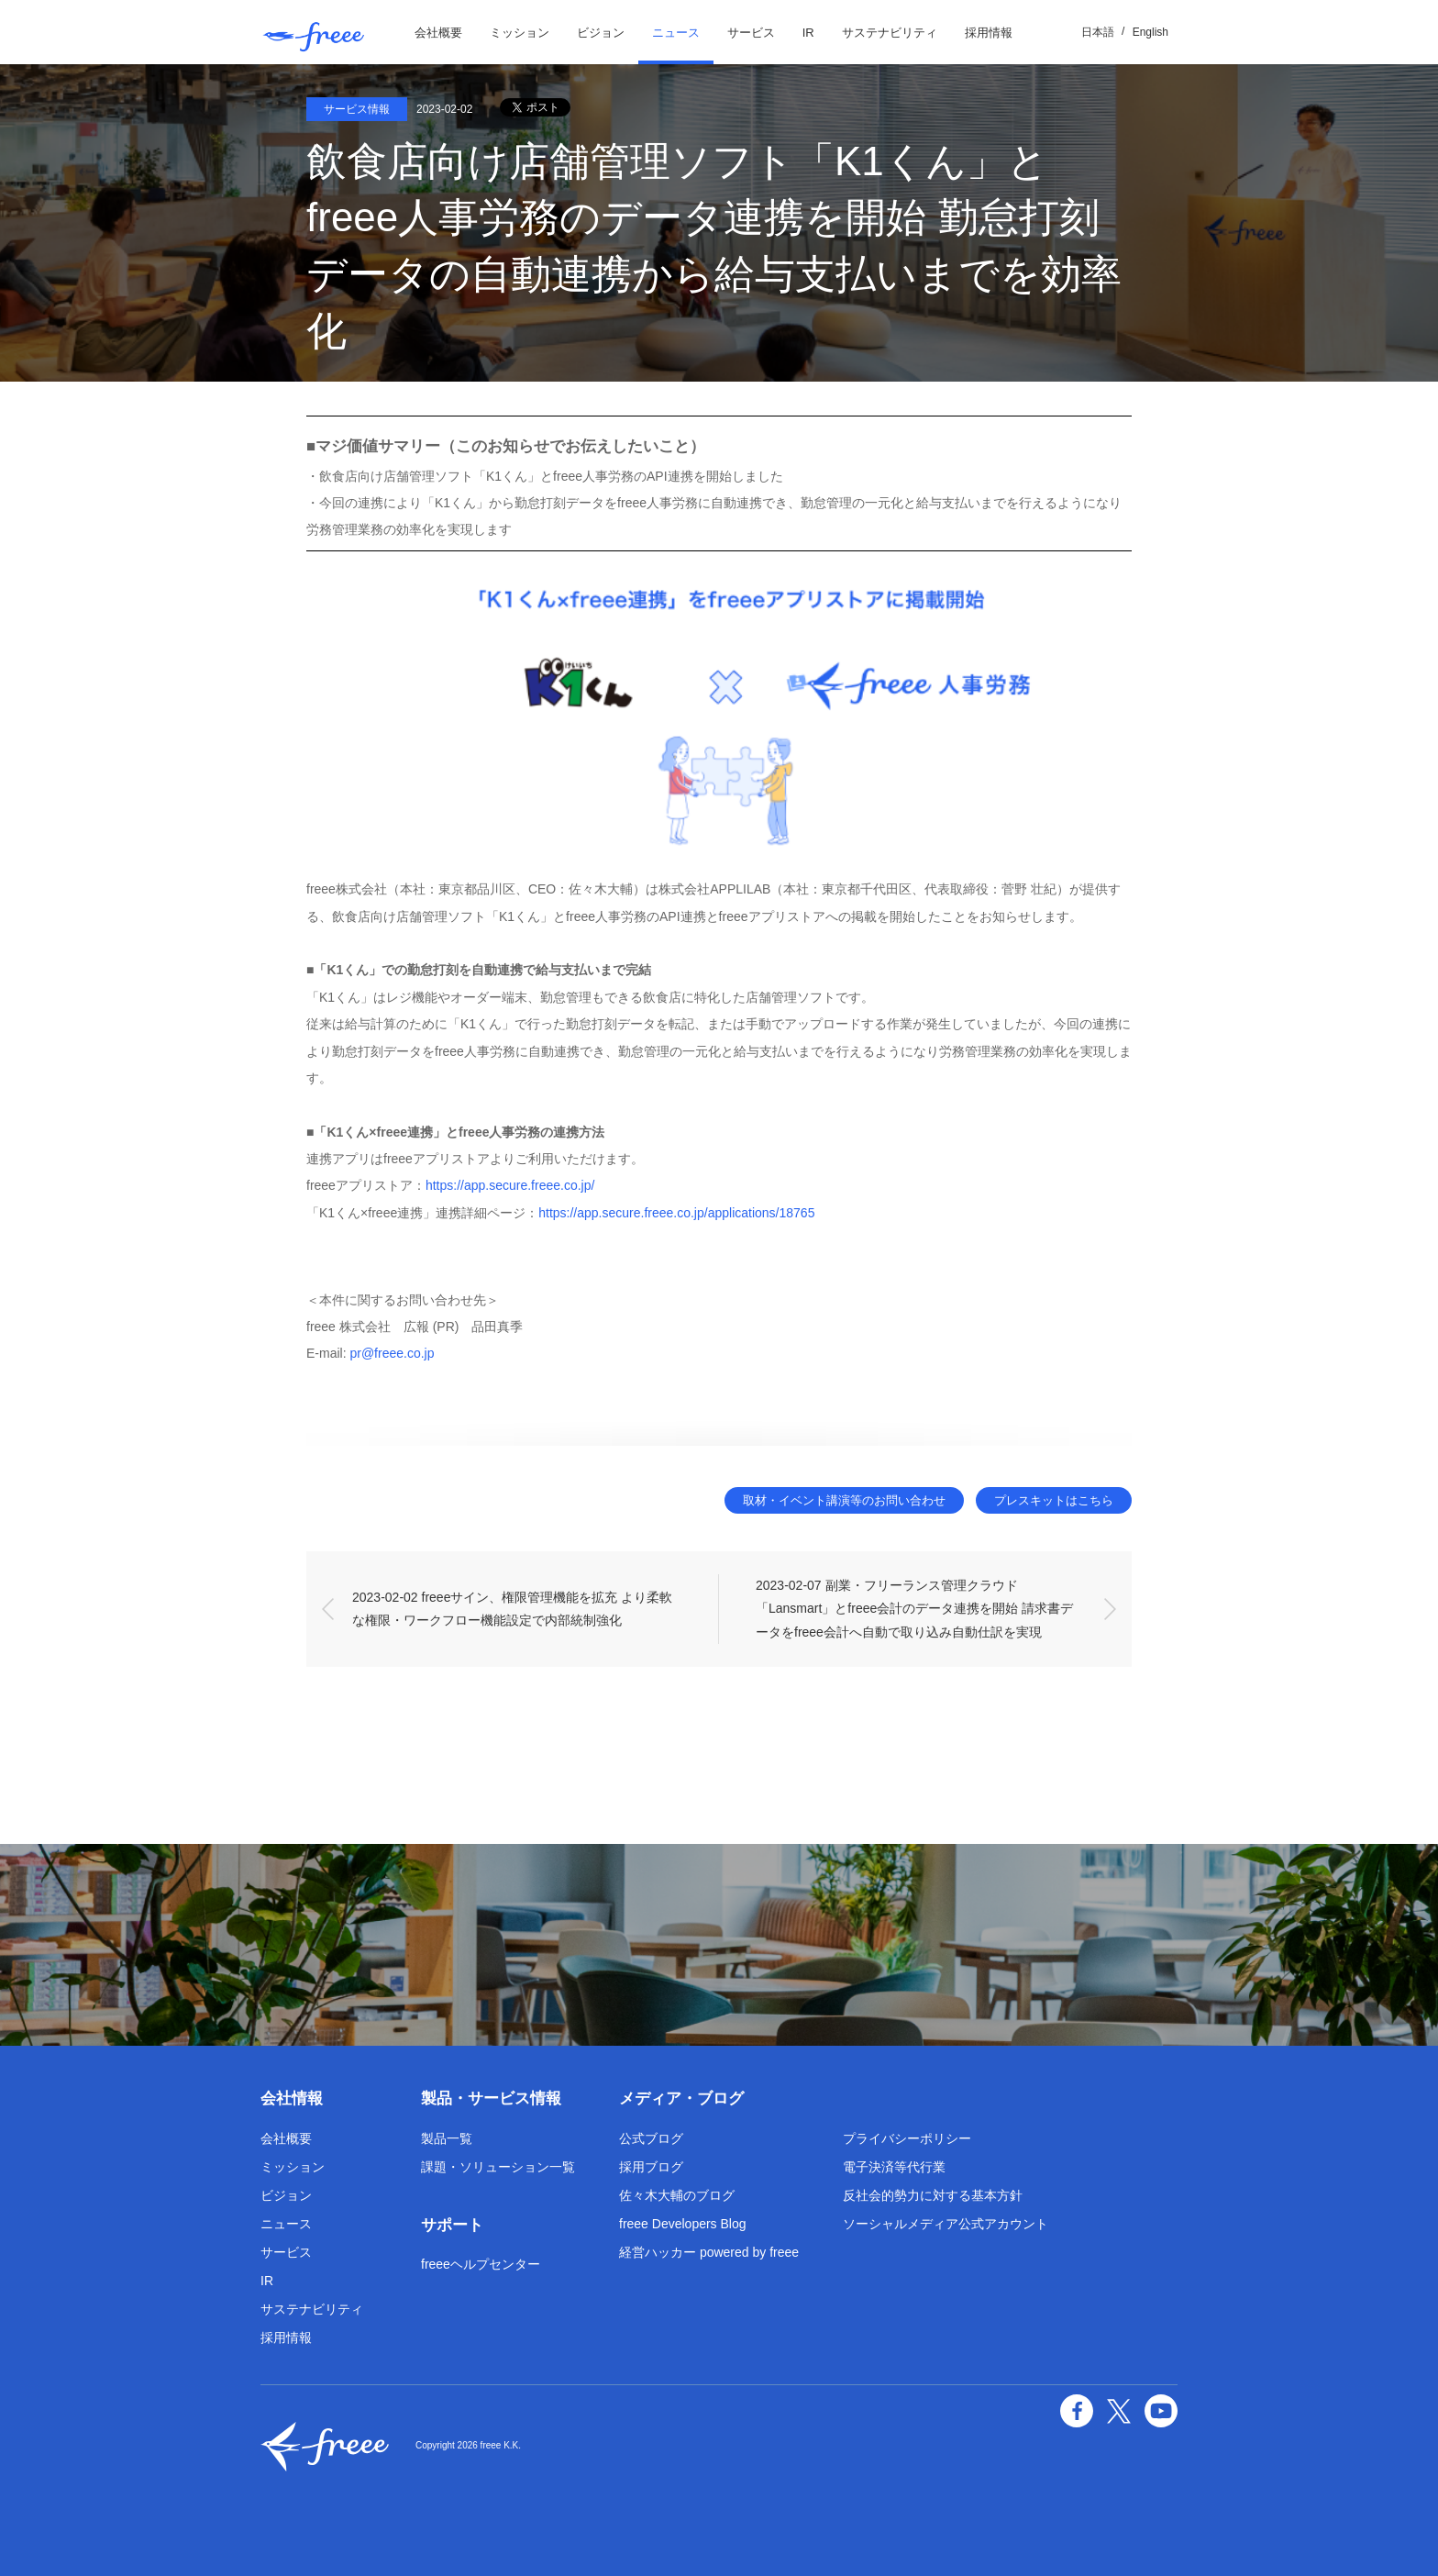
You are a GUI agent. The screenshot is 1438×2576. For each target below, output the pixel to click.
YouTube (1161, 2410)
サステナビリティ (889, 32)
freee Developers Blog (683, 2223)
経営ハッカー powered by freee (709, 2252)
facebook (1076, 2410)
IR (808, 32)
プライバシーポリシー (907, 2138)
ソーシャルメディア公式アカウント (945, 2223)
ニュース (676, 32)
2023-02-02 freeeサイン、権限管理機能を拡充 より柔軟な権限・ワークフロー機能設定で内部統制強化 (512, 1608)
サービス (751, 32)
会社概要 (438, 32)
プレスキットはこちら (1053, 1500)
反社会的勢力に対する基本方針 (933, 2195)
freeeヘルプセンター (480, 2264)
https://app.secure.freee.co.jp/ (510, 1185)
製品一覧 (446, 2138)
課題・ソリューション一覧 (498, 2167)
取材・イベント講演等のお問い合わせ (844, 1500)
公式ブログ (651, 2138)
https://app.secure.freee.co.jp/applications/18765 (676, 1212)
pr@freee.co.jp (391, 1353)
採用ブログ (651, 2167)
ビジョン (601, 32)
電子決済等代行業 (894, 2167)
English (1150, 32)
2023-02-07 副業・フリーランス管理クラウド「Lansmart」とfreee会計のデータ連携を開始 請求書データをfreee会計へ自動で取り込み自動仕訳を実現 (914, 1608)
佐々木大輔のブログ (677, 2195)
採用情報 (988, 32)
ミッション (519, 32)
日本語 (1097, 32)
